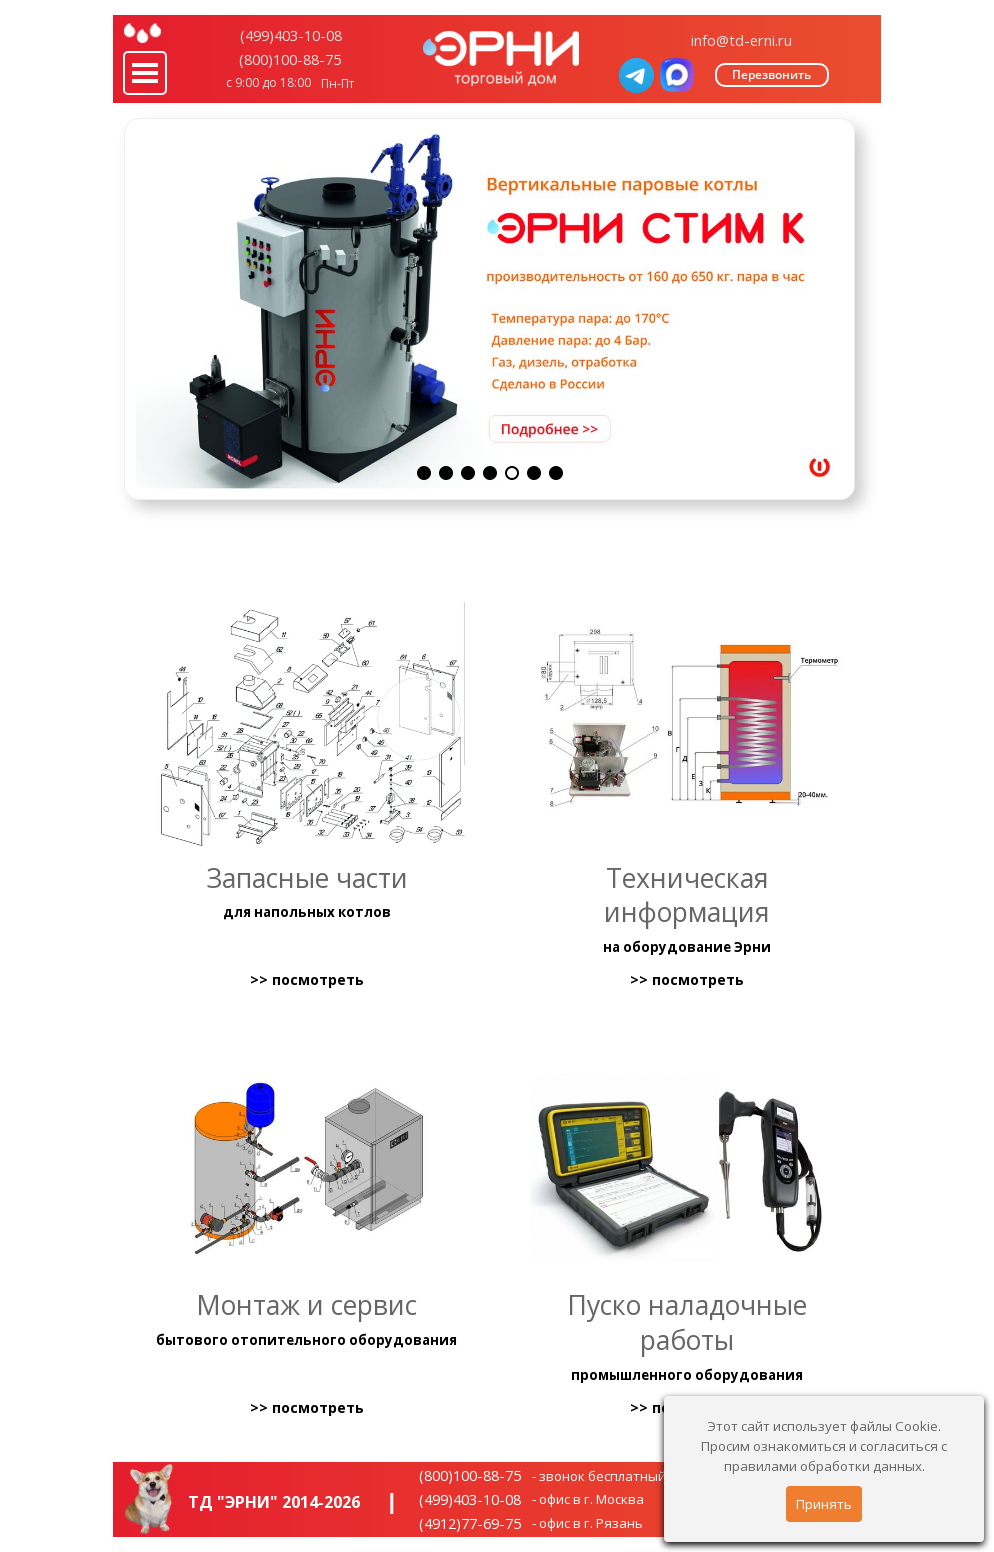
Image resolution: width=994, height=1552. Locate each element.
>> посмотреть (307, 980)
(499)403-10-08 (291, 35)
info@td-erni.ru (741, 40)
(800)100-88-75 (290, 59)
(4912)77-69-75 (470, 1523)
